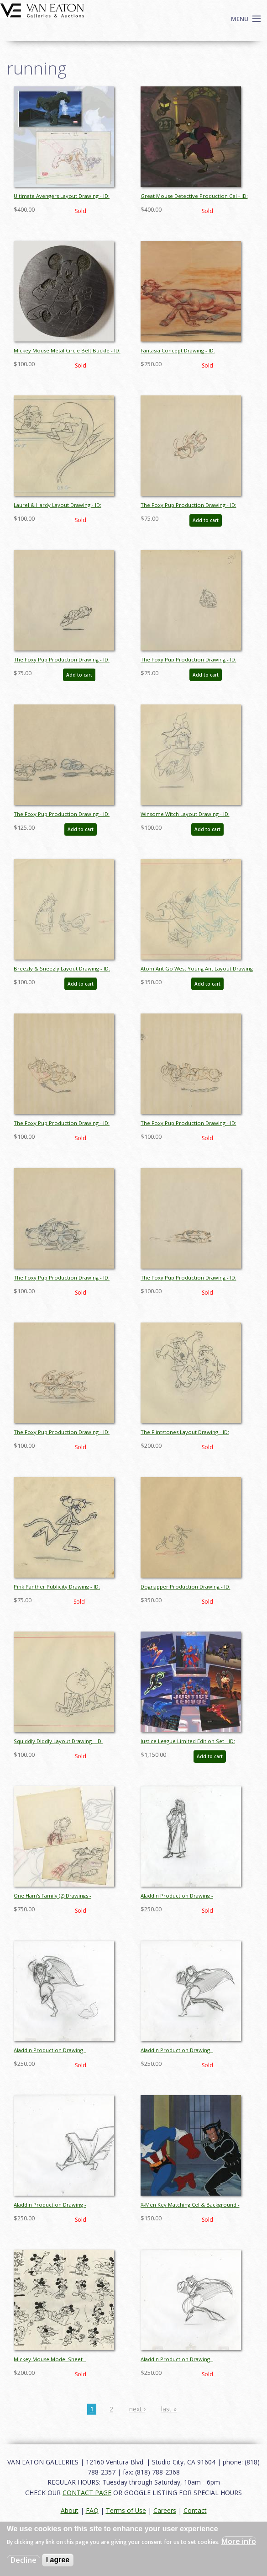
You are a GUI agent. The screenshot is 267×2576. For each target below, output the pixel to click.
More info (238, 2541)
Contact (195, 2510)
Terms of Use (126, 2510)
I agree (58, 2560)
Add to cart (206, 520)
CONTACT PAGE (87, 2492)
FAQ (92, 2510)
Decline (23, 2560)
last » (169, 2409)
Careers (164, 2510)
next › (137, 2409)
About (70, 2510)
